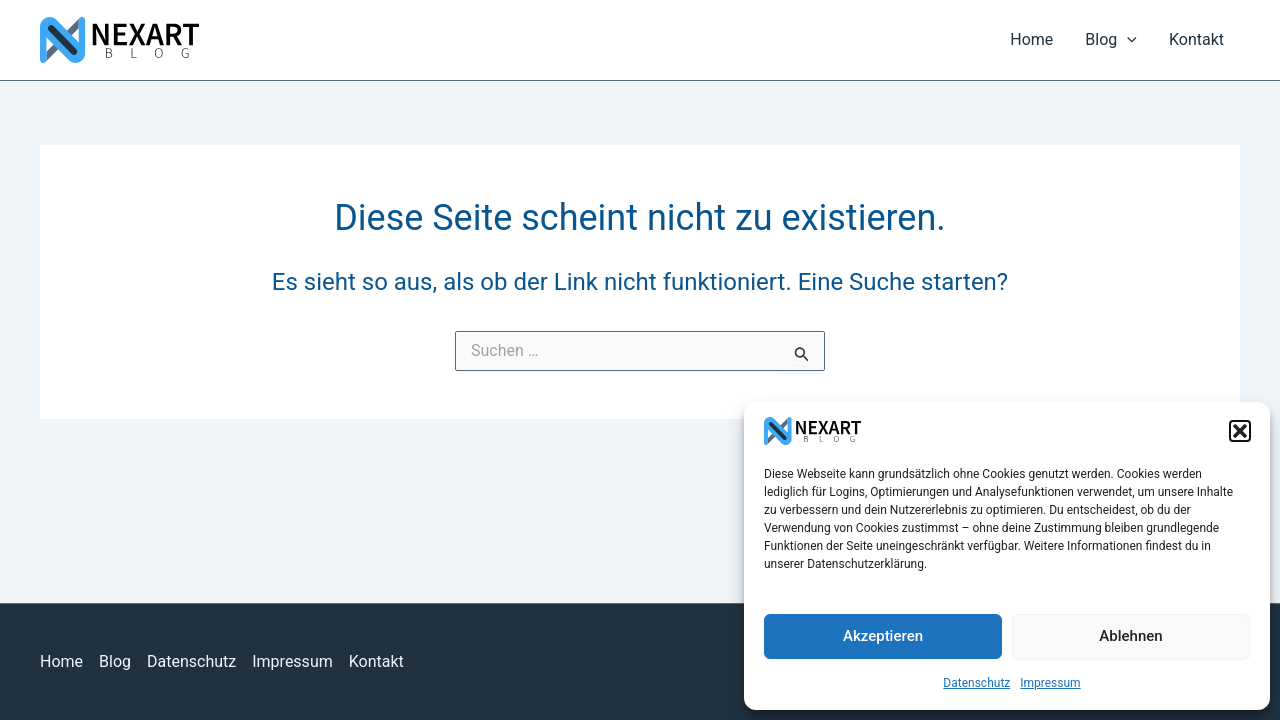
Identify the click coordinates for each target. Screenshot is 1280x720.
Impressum (1050, 683)
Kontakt (1196, 39)
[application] (1127, 40)
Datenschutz (976, 683)
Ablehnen (1130, 636)
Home (1031, 39)
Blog (1111, 40)
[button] (1240, 431)
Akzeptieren (883, 636)
